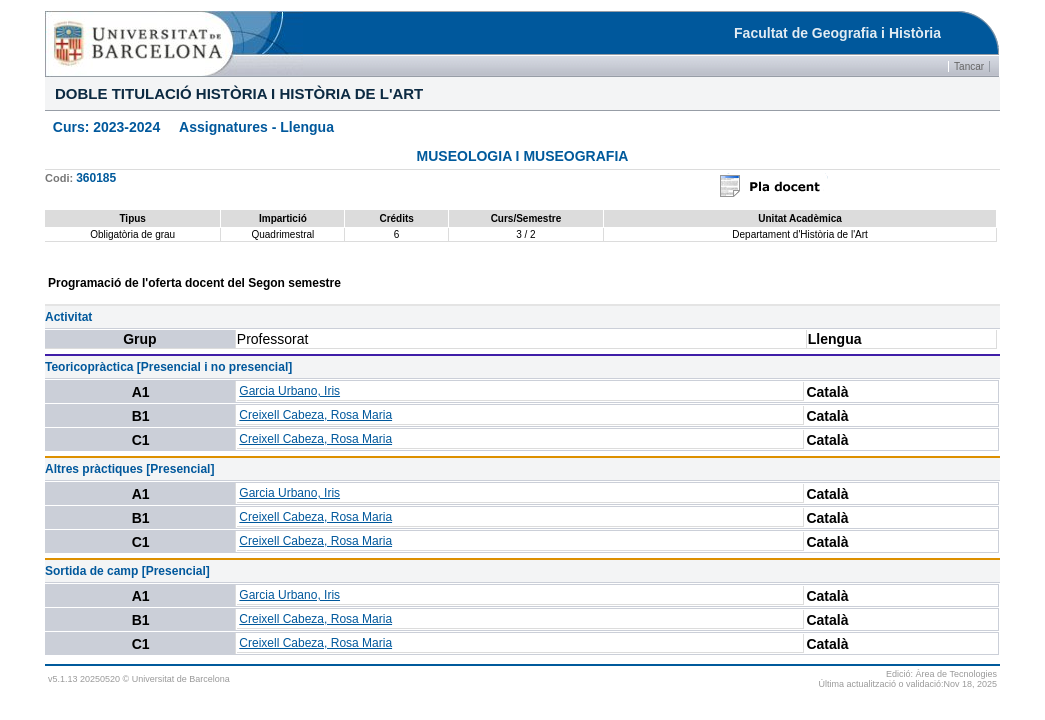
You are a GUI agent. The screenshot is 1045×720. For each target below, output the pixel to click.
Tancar (969, 66)
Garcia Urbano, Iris (289, 391)
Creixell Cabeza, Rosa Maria (315, 415)
